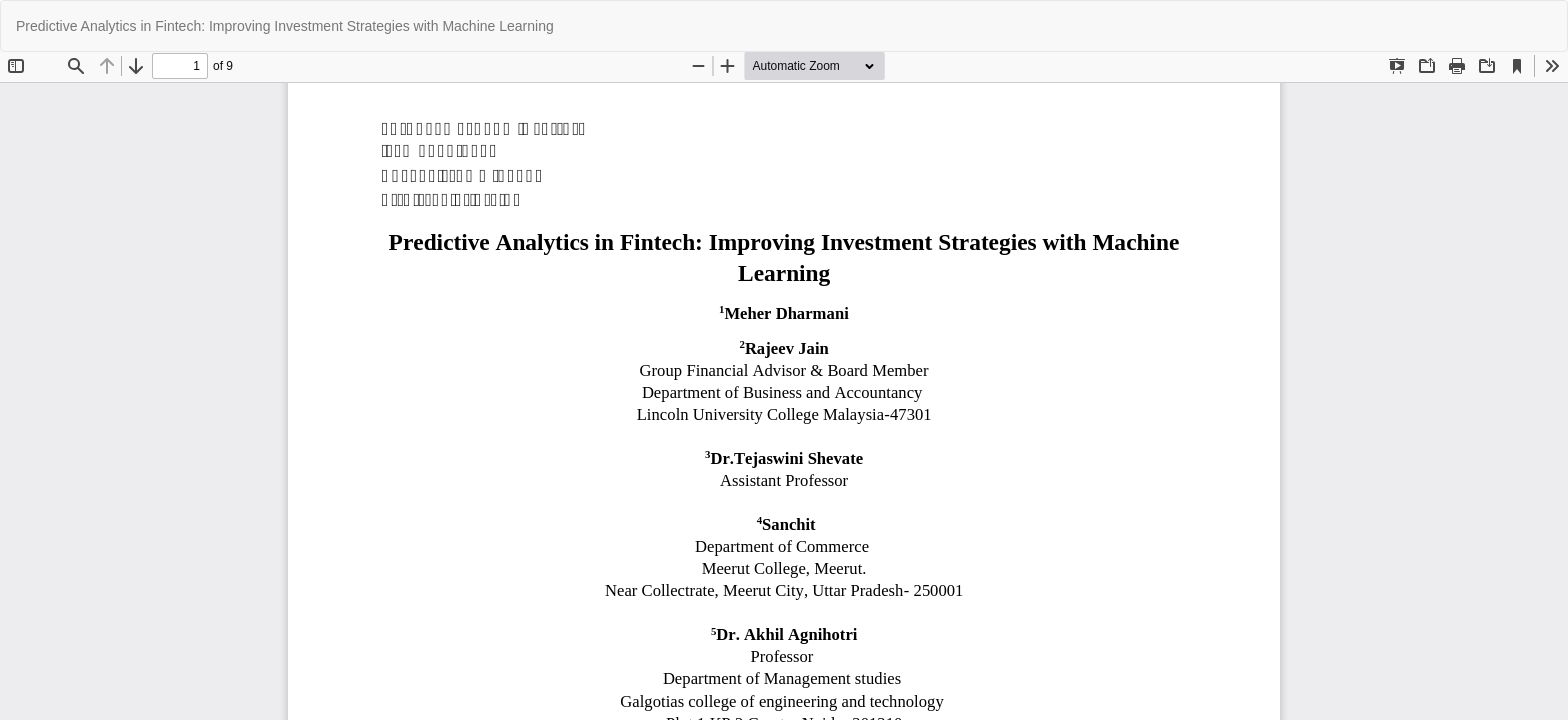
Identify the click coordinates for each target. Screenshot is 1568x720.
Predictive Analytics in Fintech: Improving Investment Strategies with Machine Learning (285, 26)
